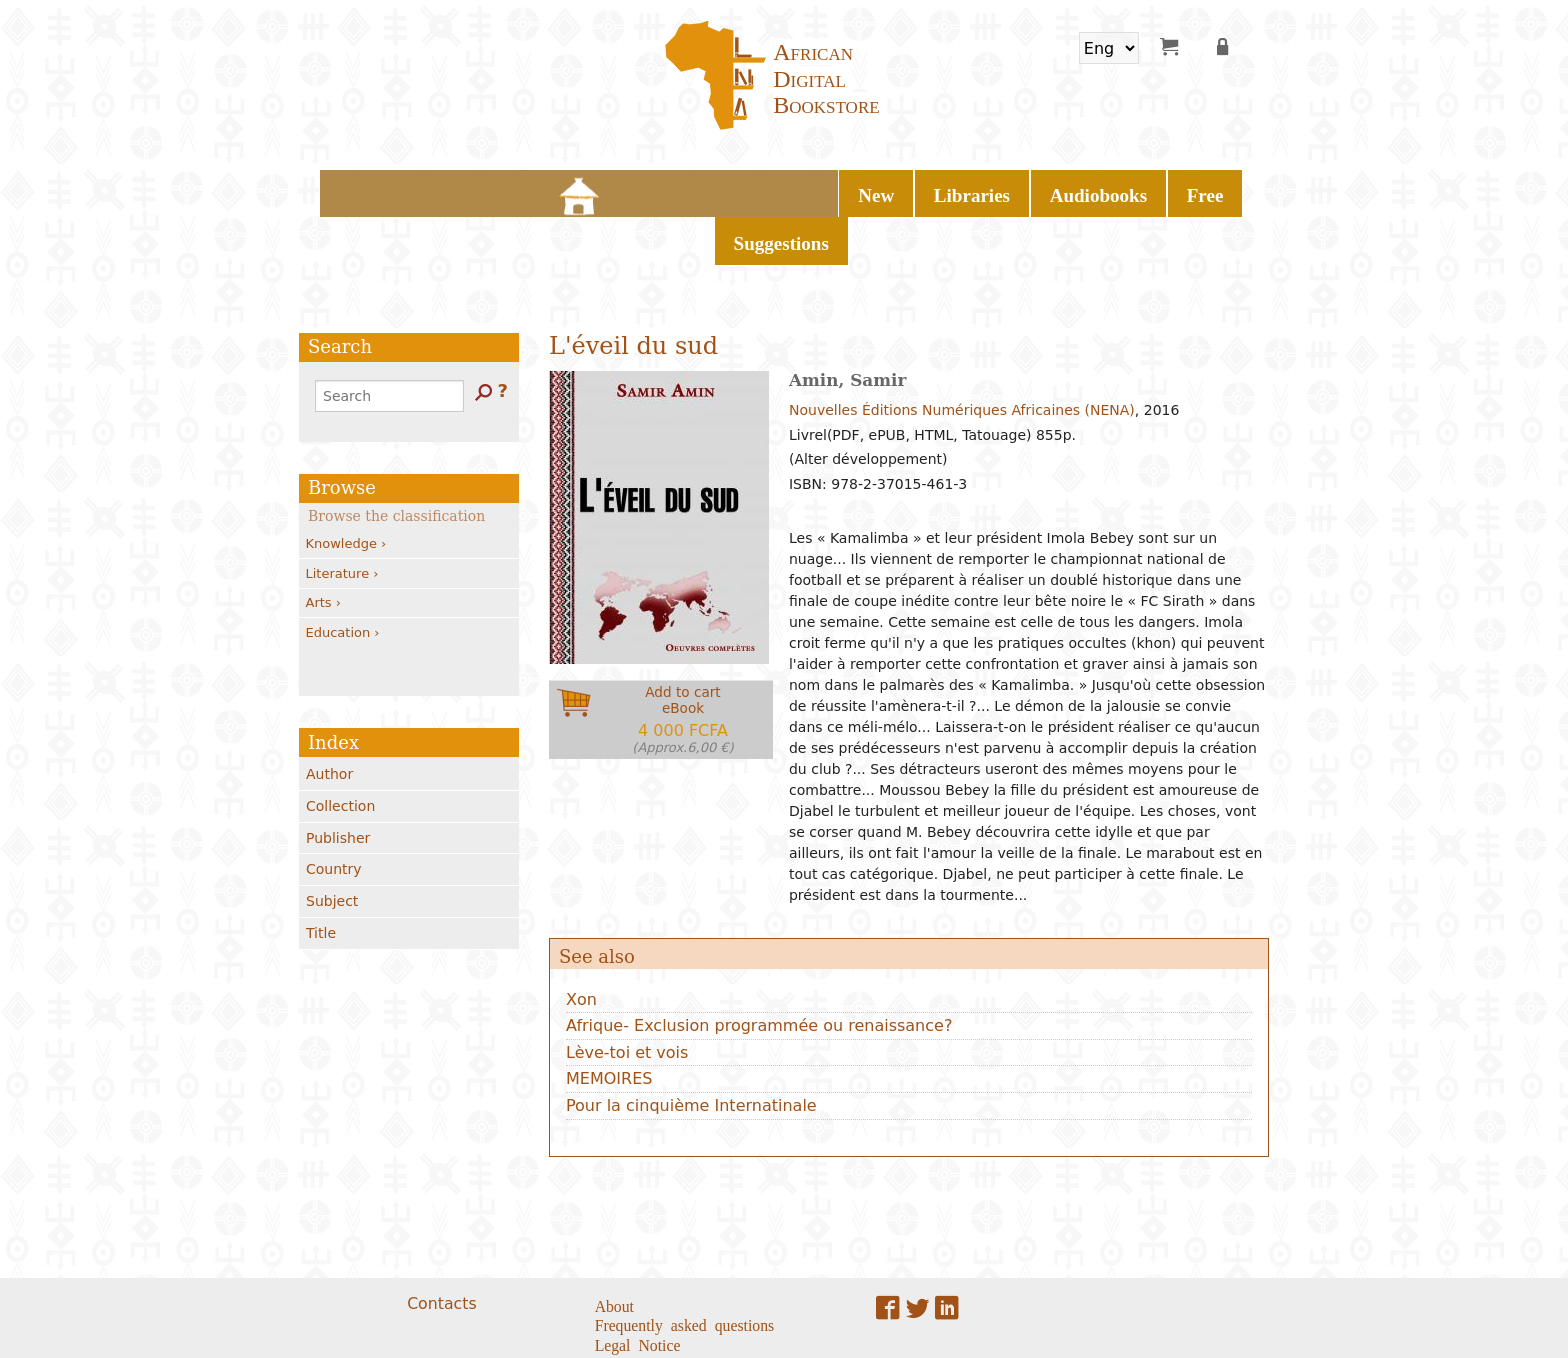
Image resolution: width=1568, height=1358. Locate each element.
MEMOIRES (609, 1023)
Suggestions (975, 190)
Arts (323, 547)
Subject (332, 846)
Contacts (441, 1247)
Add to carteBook (683, 664)
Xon (581, 943)
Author (329, 719)
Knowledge (346, 488)
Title (321, 878)
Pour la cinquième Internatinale (691, 1050)
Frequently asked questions (685, 1269)
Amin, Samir (847, 325)
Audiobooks (797, 190)
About (614, 1249)
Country (334, 814)
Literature (342, 517)
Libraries (690, 190)
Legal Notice (638, 1289)
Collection (340, 751)
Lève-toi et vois (627, 997)
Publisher (338, 782)
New (610, 190)
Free (886, 190)
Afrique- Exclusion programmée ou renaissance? (759, 970)
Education (343, 576)
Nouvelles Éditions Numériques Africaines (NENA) (962, 355)
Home (554, 190)
